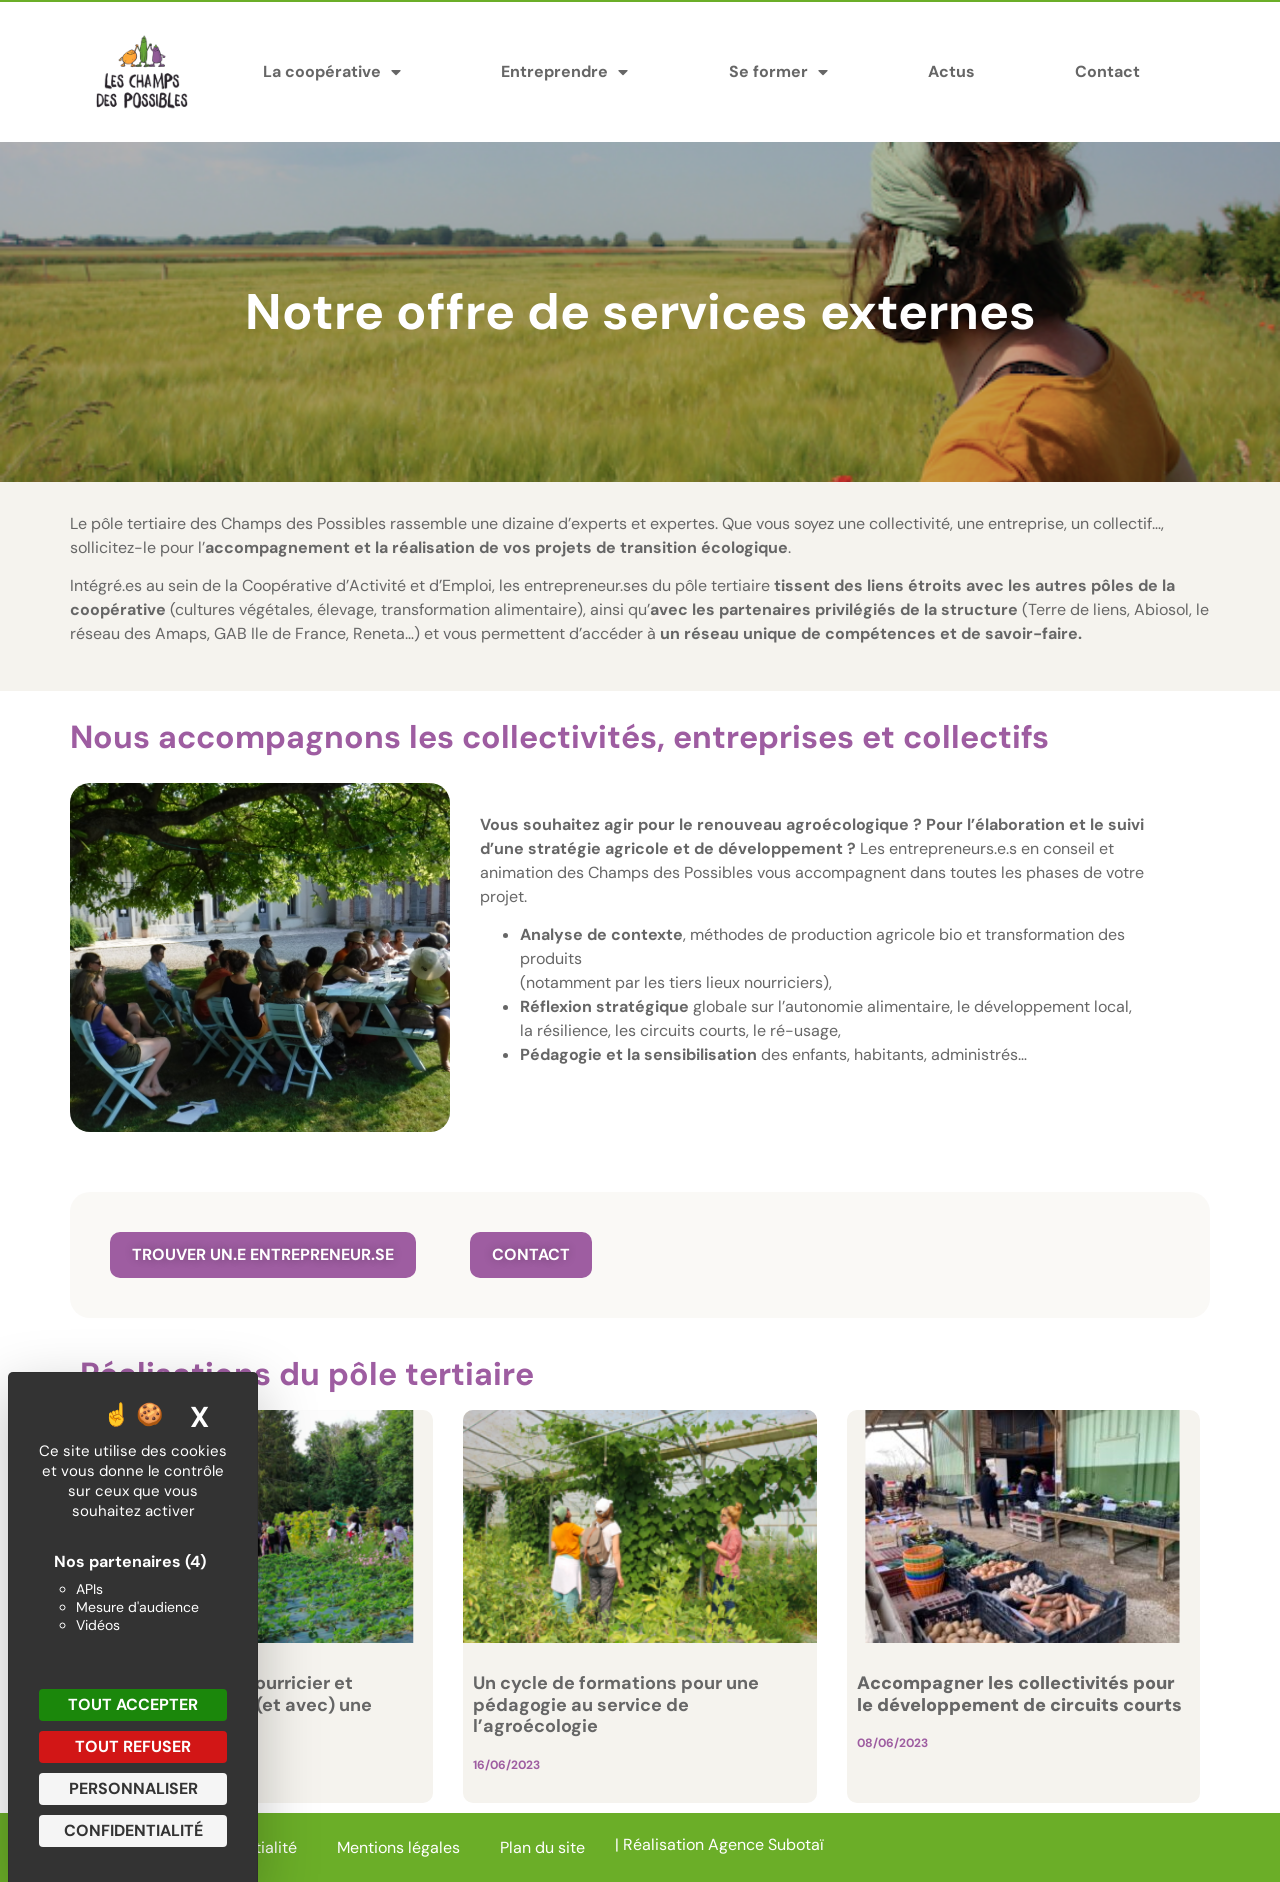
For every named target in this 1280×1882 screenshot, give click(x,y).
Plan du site (542, 1847)
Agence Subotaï (766, 1844)
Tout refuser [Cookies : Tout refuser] (133, 1746)
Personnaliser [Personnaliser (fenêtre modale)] (133, 1788)
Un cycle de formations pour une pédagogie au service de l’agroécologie (616, 1704)
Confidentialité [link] (133, 1830)
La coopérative (332, 72)
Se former (778, 72)
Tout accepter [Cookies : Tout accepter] (133, 1704)
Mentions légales (398, 1847)
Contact (1107, 71)
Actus (951, 71)
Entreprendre (564, 72)
